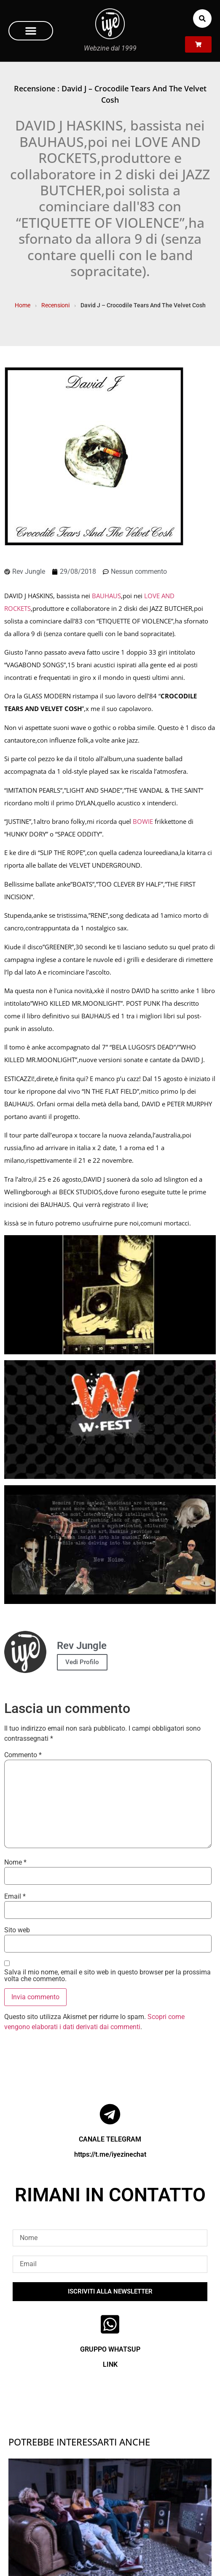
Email (15, 1896)
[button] (30, 30)
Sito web (17, 1930)
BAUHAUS (106, 595)
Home (22, 305)
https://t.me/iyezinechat (110, 2154)
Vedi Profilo (82, 1662)
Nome (15, 1862)
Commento (23, 1755)
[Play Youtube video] (110, 1294)
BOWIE (143, 821)
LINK (110, 2364)
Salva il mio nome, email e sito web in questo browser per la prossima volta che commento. (107, 1975)
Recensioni (55, 305)
